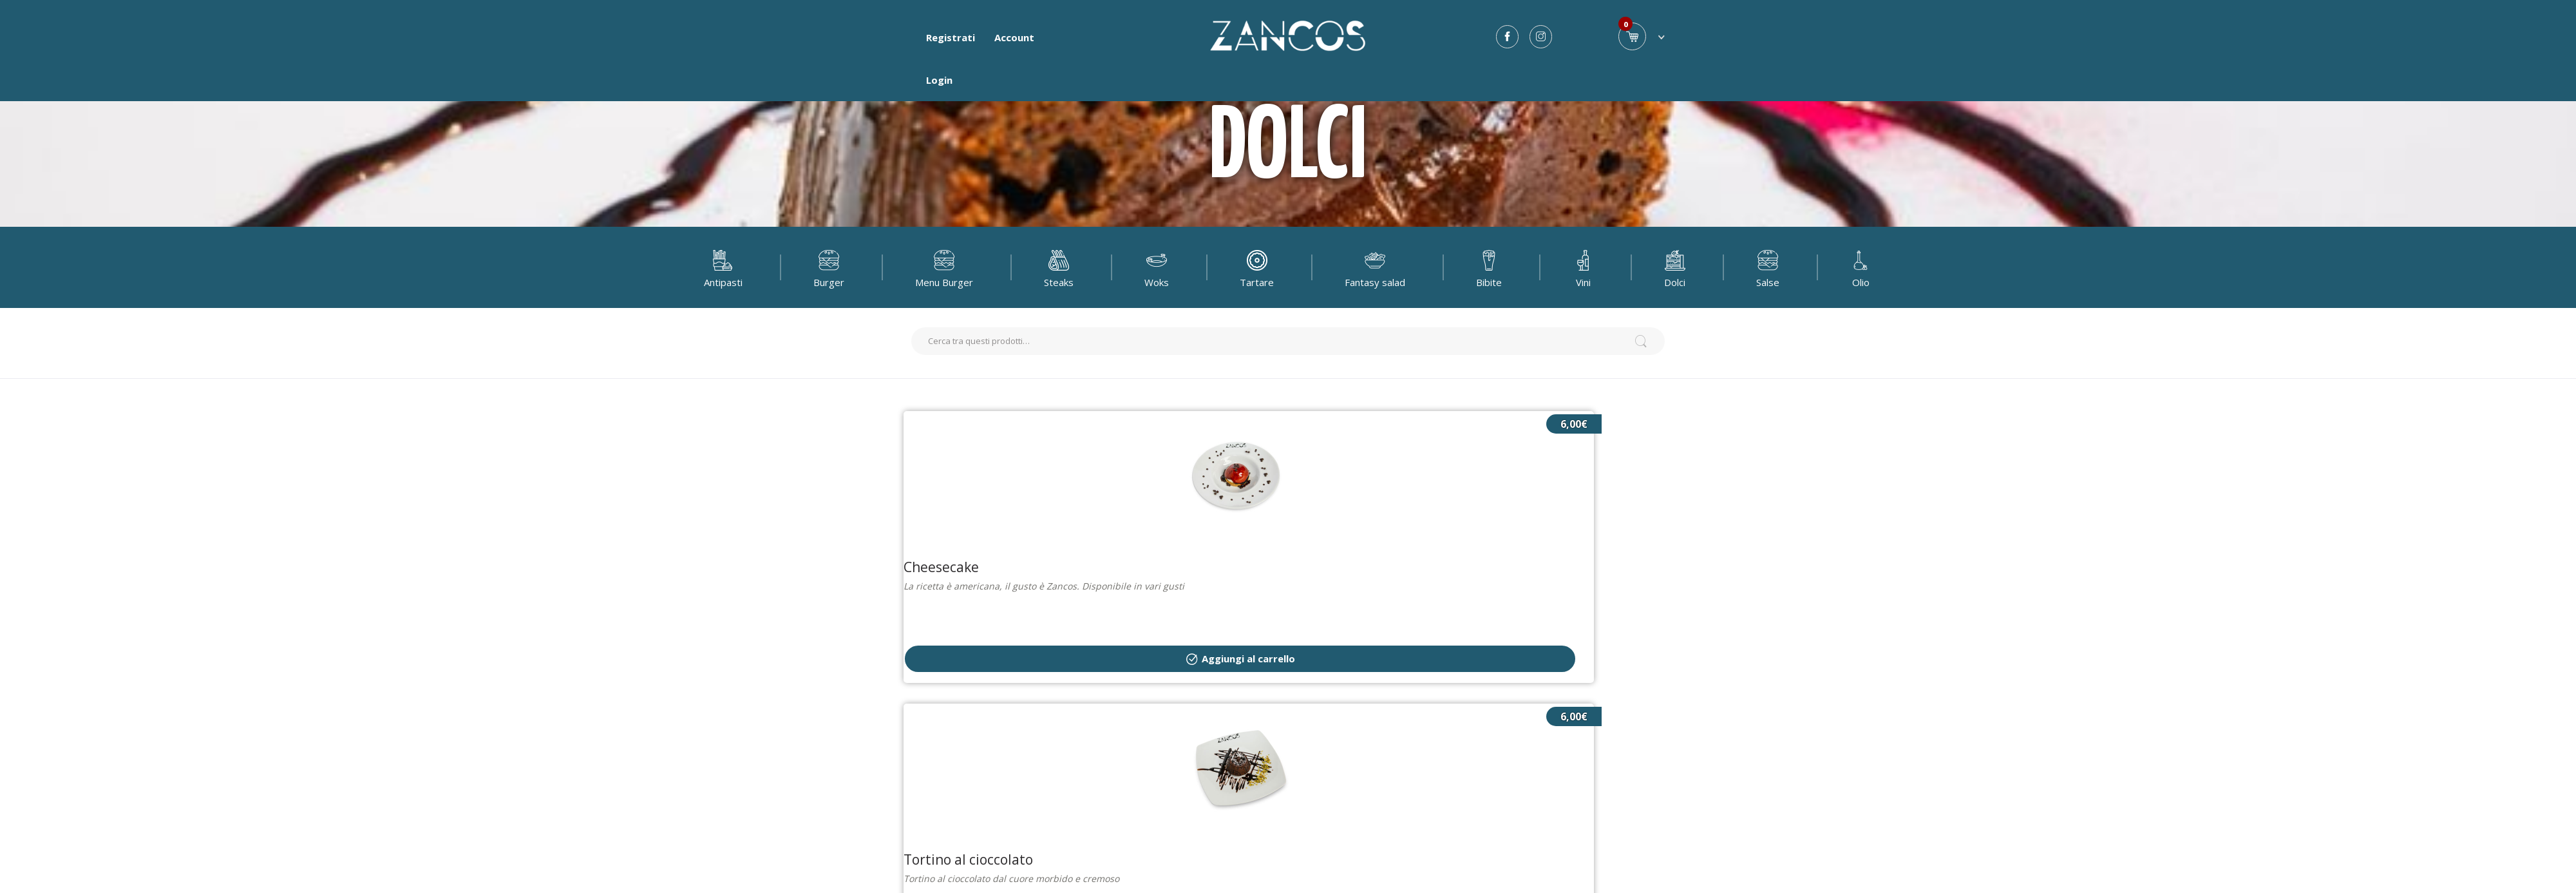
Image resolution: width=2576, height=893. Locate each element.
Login (939, 79)
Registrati (950, 37)
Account (1014, 37)
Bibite (1489, 267)
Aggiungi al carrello (1169, 529)
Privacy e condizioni (1242, 824)
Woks (1156, 267)
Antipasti (723, 267)
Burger (828, 267)
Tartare (1257, 267)
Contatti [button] (1288, 873)
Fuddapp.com (1355, 787)
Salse (1767, 267)
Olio (1860, 267)
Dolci (1674, 267)
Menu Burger (944, 267)
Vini (1583, 267)
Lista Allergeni (1346, 824)
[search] (1288, 341)
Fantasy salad (1375, 267)
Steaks (1059, 267)
